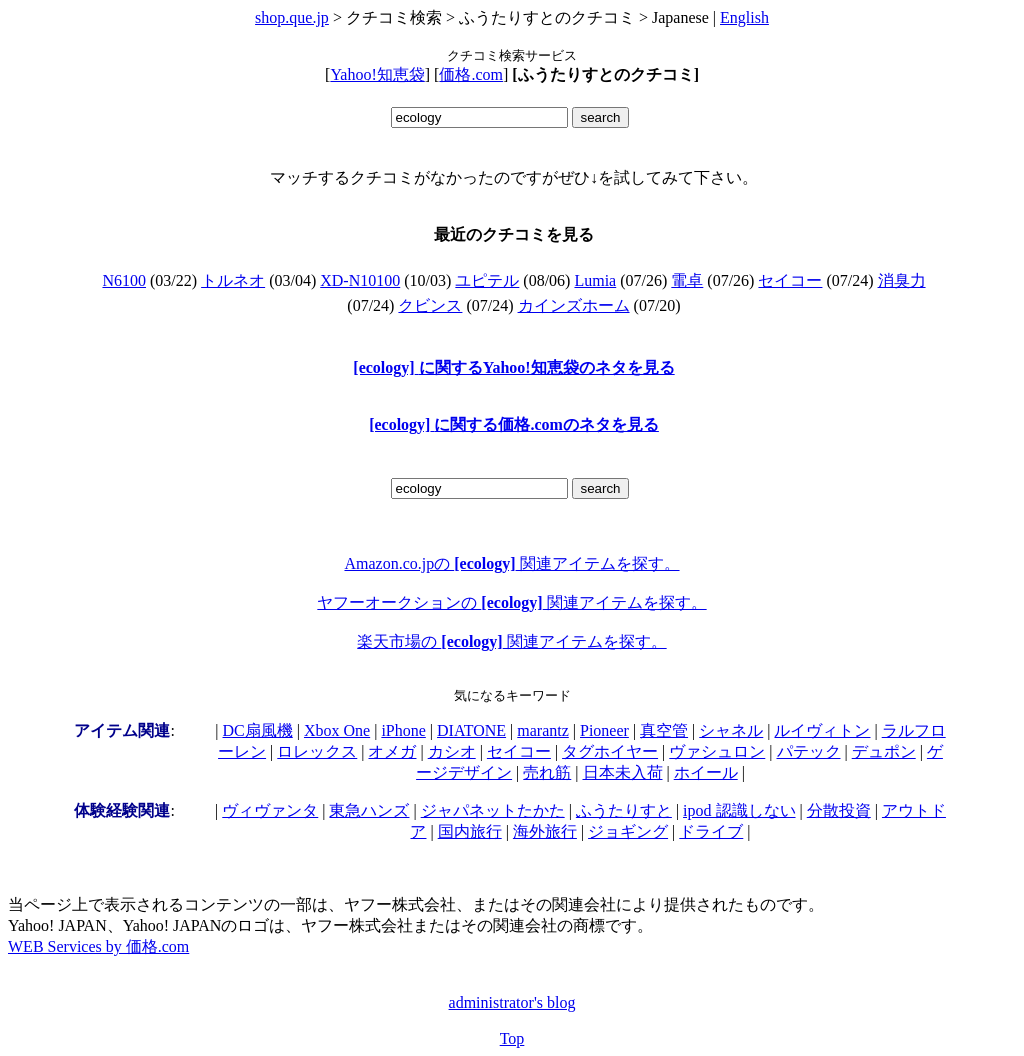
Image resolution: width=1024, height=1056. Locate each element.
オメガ (392, 751)
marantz (543, 730)
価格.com (471, 74)
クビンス (430, 305)
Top (512, 1038)
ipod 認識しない (739, 810)
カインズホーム (574, 305)
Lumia (595, 280)
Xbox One (337, 730)
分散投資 (839, 810)
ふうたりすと (624, 810)
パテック (809, 751)
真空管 (664, 730)
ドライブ (711, 831)
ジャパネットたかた (493, 810)
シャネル (731, 730)
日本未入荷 (623, 772)
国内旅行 (470, 831)
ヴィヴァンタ (270, 810)
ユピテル (487, 280)
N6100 (124, 280)
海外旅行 (545, 831)
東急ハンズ (369, 810)
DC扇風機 (258, 730)
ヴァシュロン (717, 751)
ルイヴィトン (822, 730)
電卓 (687, 280)
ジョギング (628, 831)
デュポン (884, 751)
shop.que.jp (292, 17)
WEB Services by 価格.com (98, 946)
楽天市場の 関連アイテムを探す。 (511, 641)
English (744, 17)
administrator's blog (512, 1002)
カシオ (452, 751)
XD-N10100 (360, 280)
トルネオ (233, 280)
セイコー (790, 280)
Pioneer (604, 730)
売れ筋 (547, 772)
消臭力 (902, 280)
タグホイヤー (610, 751)
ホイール (706, 772)
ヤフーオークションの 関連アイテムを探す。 (511, 602)
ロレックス (317, 751)
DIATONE (471, 730)
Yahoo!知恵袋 (377, 74)
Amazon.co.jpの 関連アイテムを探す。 (511, 563)
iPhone (403, 730)
